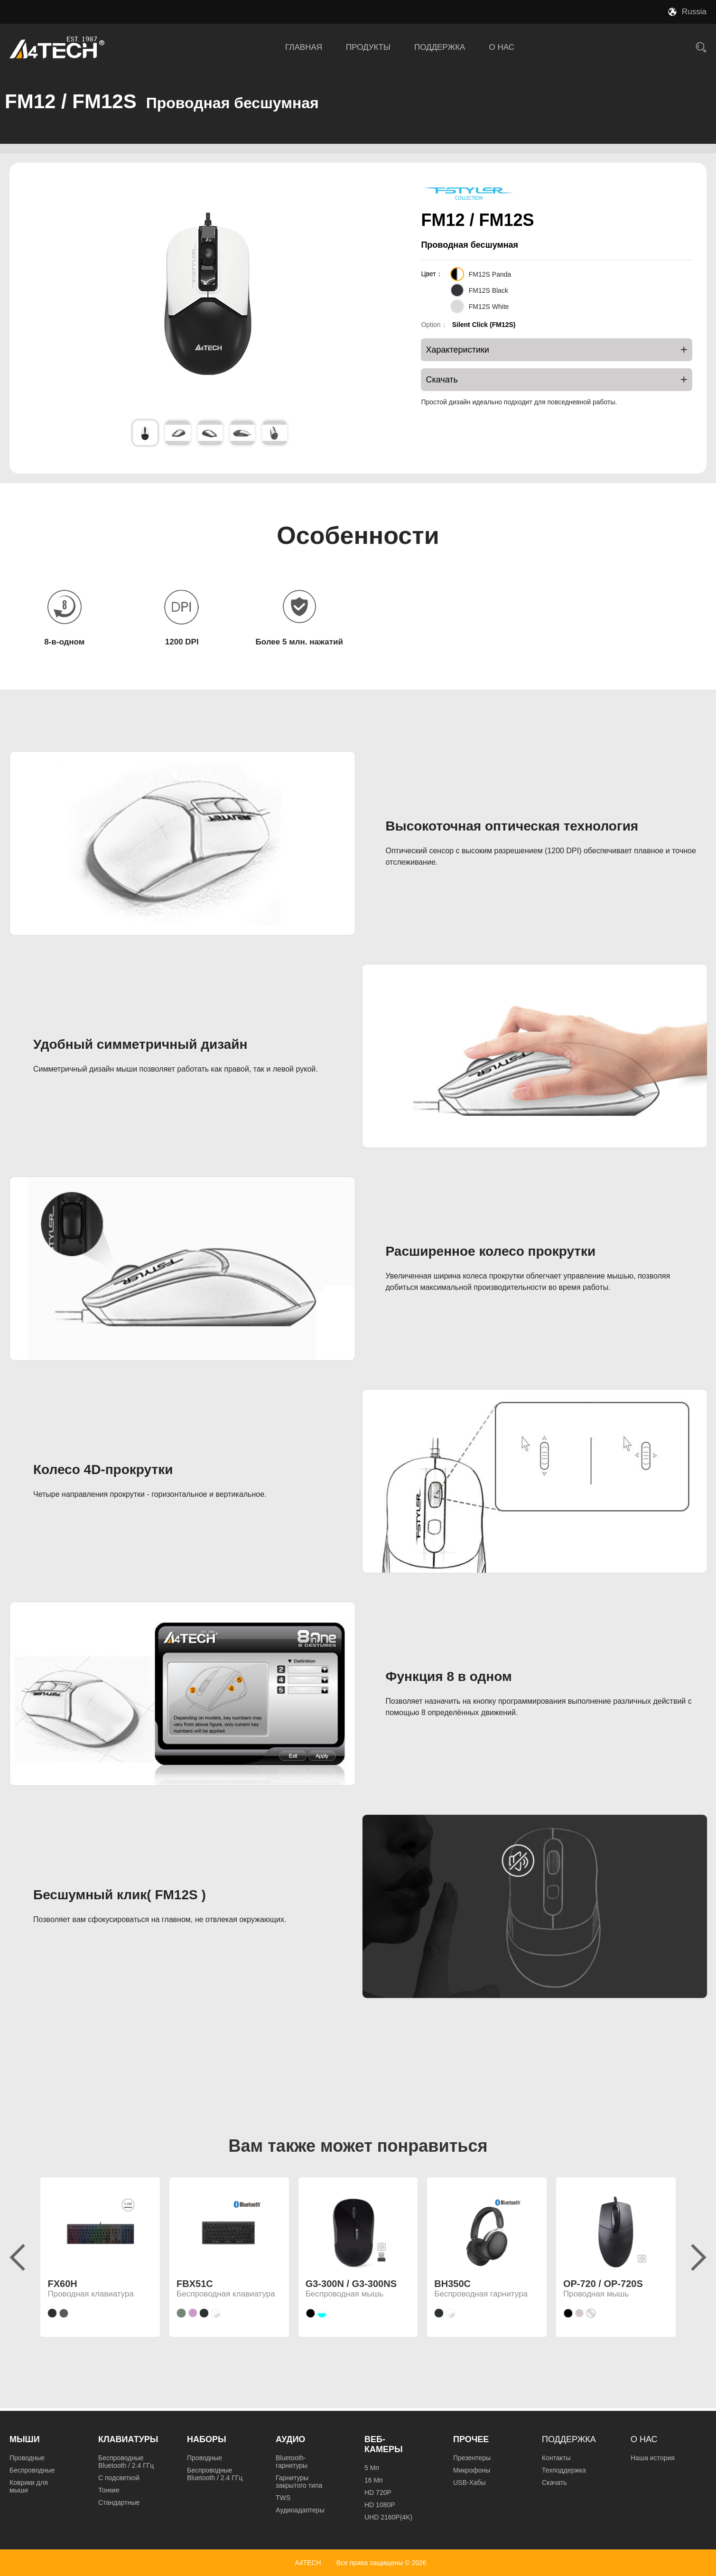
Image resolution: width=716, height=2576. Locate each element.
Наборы (206, 2439)
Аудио (290, 2439)
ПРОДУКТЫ (368, 47)
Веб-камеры (383, 2444)
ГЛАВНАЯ (303, 47)
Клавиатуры (128, 2439)
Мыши (24, 2439)
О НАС (501, 47)
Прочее (471, 2439)
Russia (694, 11)
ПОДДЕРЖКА (439, 47)
